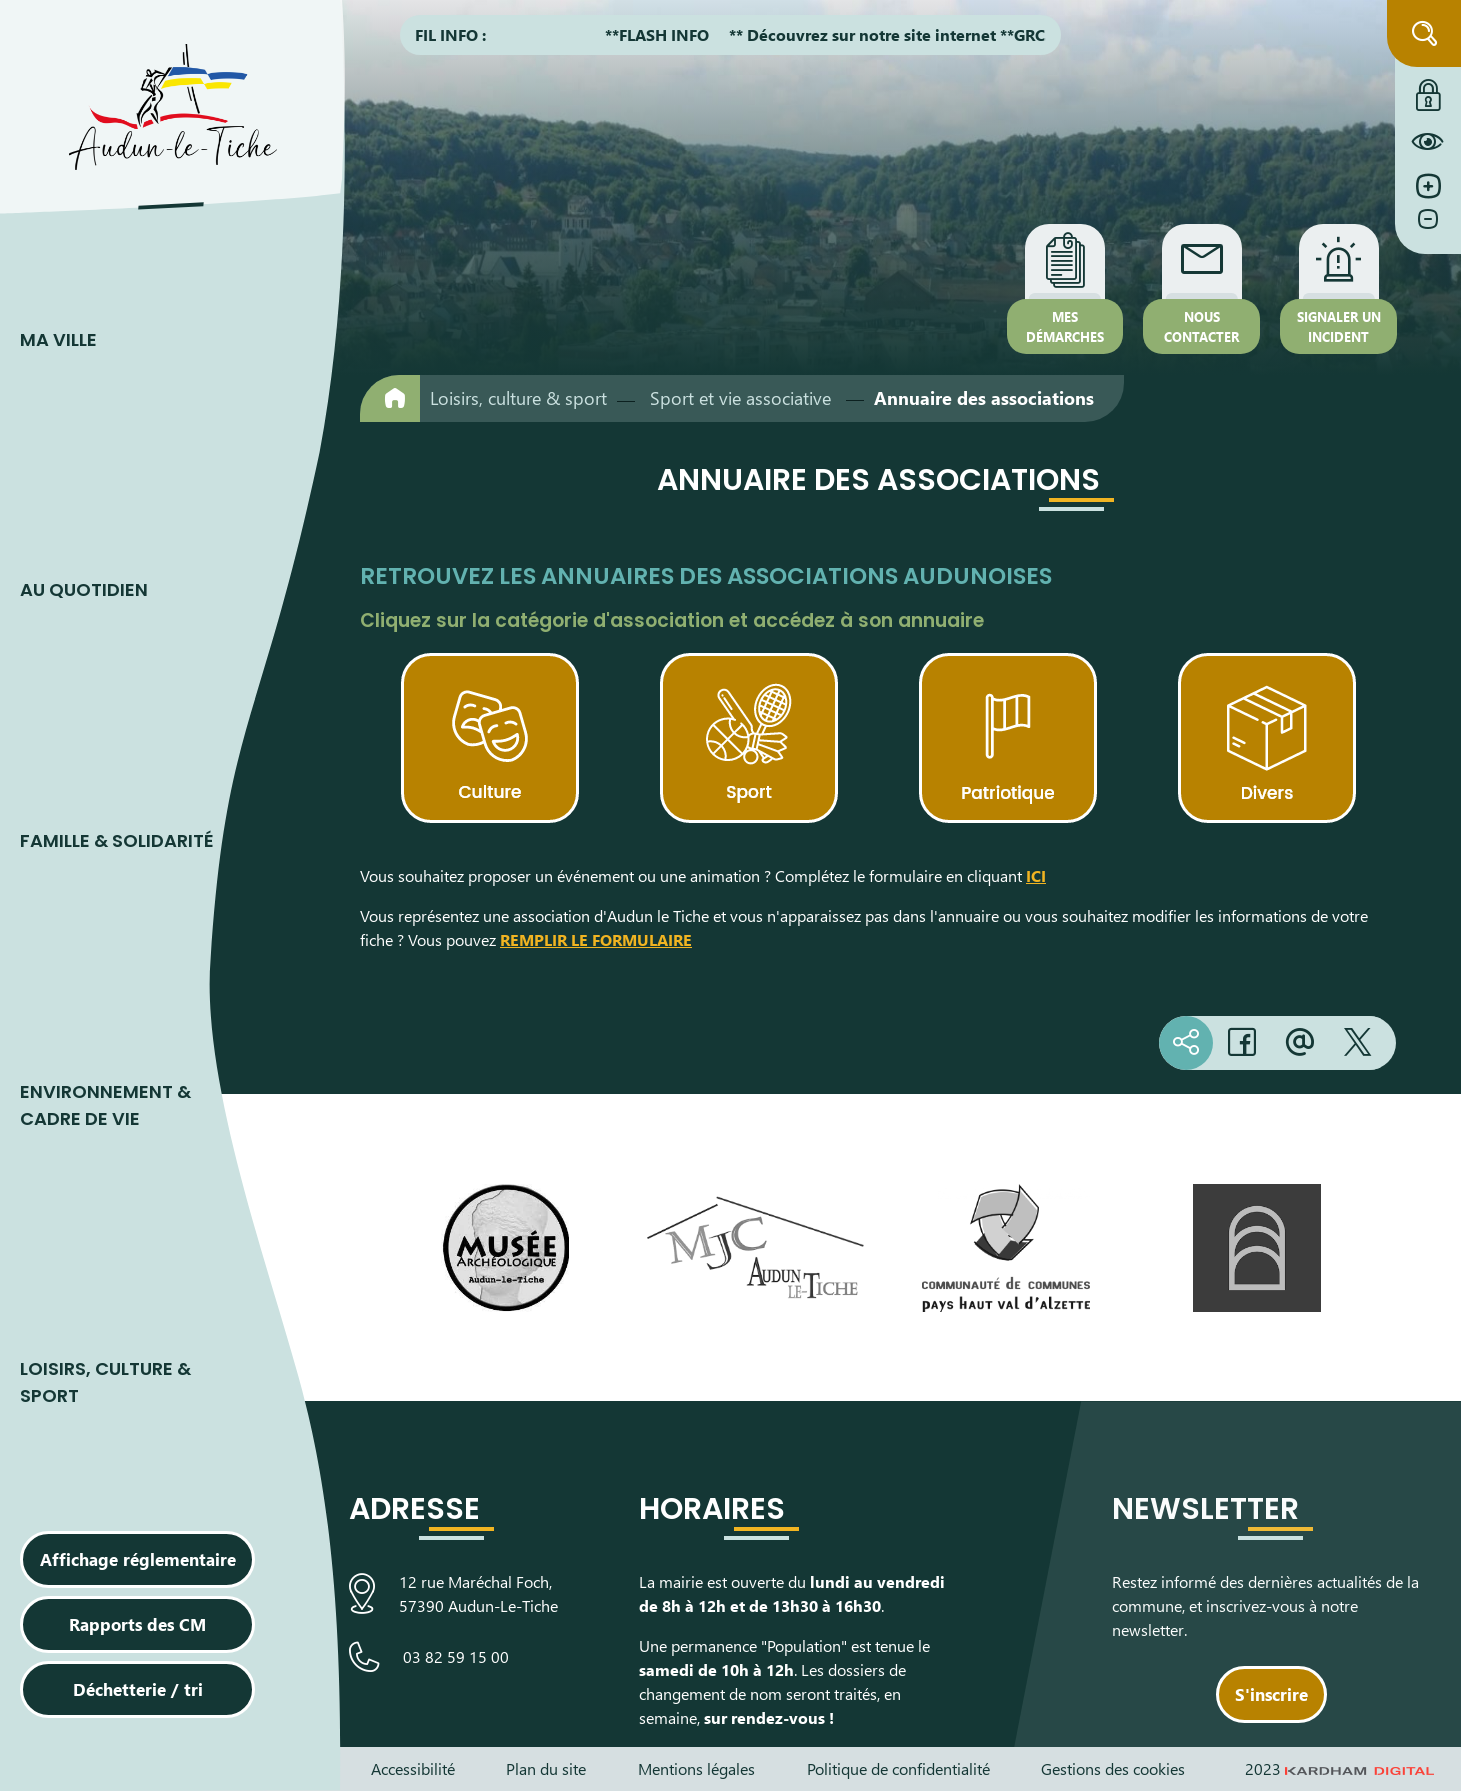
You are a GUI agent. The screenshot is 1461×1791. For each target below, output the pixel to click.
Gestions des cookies (1113, 1768)
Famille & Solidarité (117, 840)
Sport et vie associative (740, 398)
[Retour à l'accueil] (390, 398)
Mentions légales (696, 1768)
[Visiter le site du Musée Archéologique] (505, 1248)
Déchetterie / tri (138, 1689)
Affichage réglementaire (138, 1559)
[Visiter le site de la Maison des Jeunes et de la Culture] (755, 1248)
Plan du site (546, 1768)
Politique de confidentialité (898, 1768)
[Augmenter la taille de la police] (1428, 186)
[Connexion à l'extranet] (1428, 90)
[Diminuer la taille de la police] (1428, 229)
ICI (1036, 875)
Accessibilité (413, 1768)
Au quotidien (84, 589)
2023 (1340, 1768)
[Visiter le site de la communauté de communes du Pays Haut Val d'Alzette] (1006, 1248)
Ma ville (58, 339)
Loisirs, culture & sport (105, 1382)
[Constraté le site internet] (1428, 141)
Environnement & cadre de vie (105, 1105)
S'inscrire (1271, 1694)
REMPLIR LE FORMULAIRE (596, 939)
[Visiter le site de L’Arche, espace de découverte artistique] (1256, 1248)
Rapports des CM (137, 1624)
